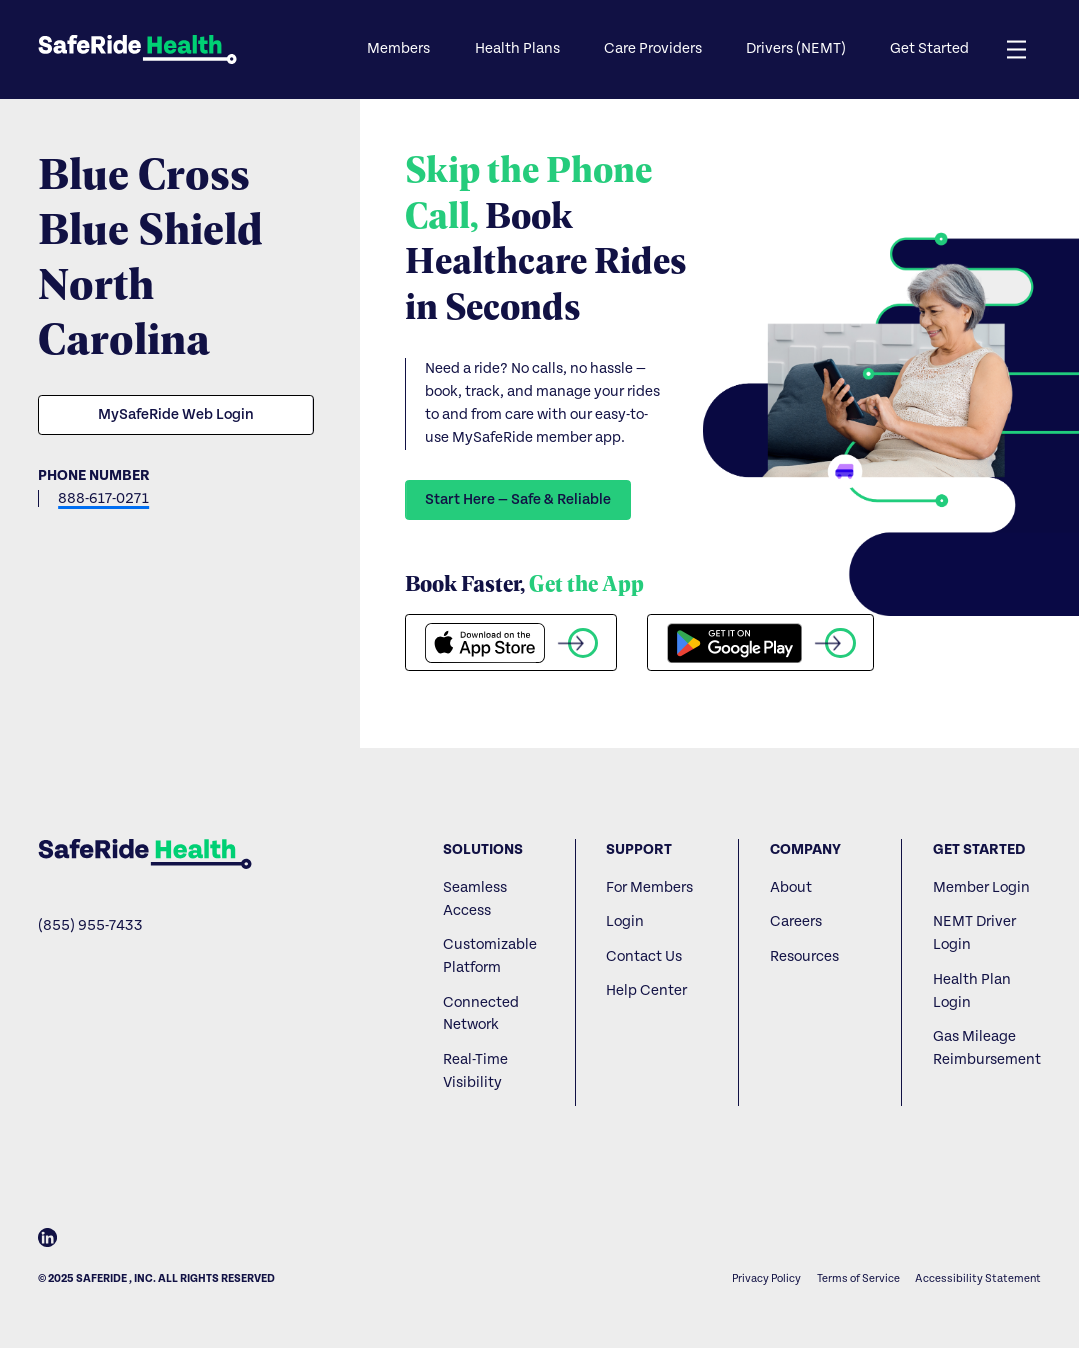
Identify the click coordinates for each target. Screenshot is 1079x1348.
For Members (649, 887)
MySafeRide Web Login (176, 414)
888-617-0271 (103, 498)
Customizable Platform (490, 956)
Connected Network (481, 1014)
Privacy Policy (766, 1278)
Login (625, 921)
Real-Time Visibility (475, 1071)
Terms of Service (858, 1278)
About (791, 887)
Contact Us (644, 956)
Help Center (646, 990)
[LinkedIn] (47, 1241)
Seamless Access (475, 899)
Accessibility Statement (978, 1278)
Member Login (981, 887)
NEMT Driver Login (974, 933)
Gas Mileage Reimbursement (987, 1048)
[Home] (144, 854)
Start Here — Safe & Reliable (518, 499)
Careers (796, 921)
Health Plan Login (972, 991)
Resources (804, 956)
